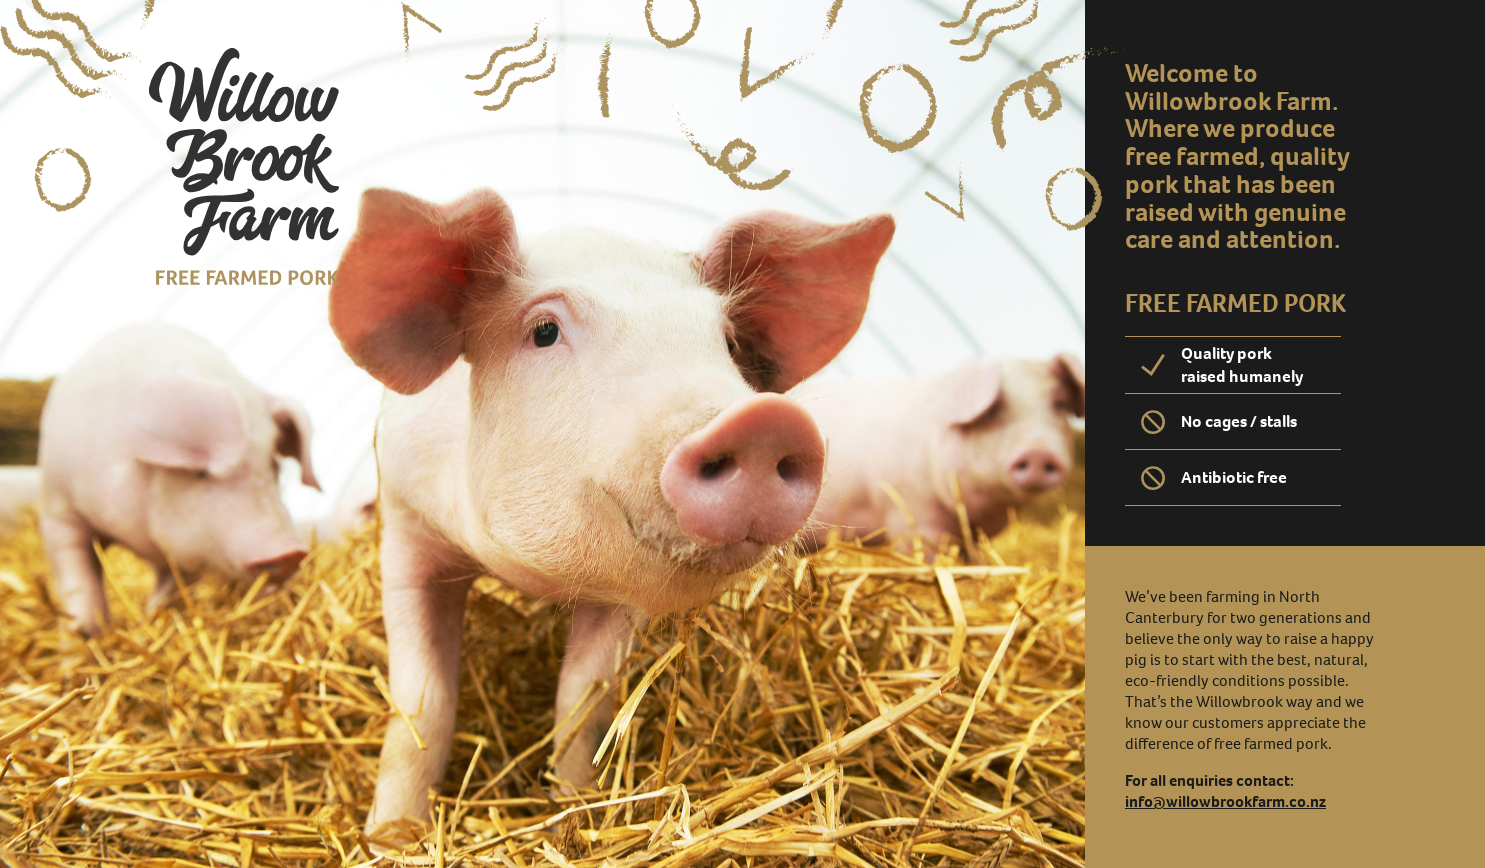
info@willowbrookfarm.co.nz (1225, 801)
